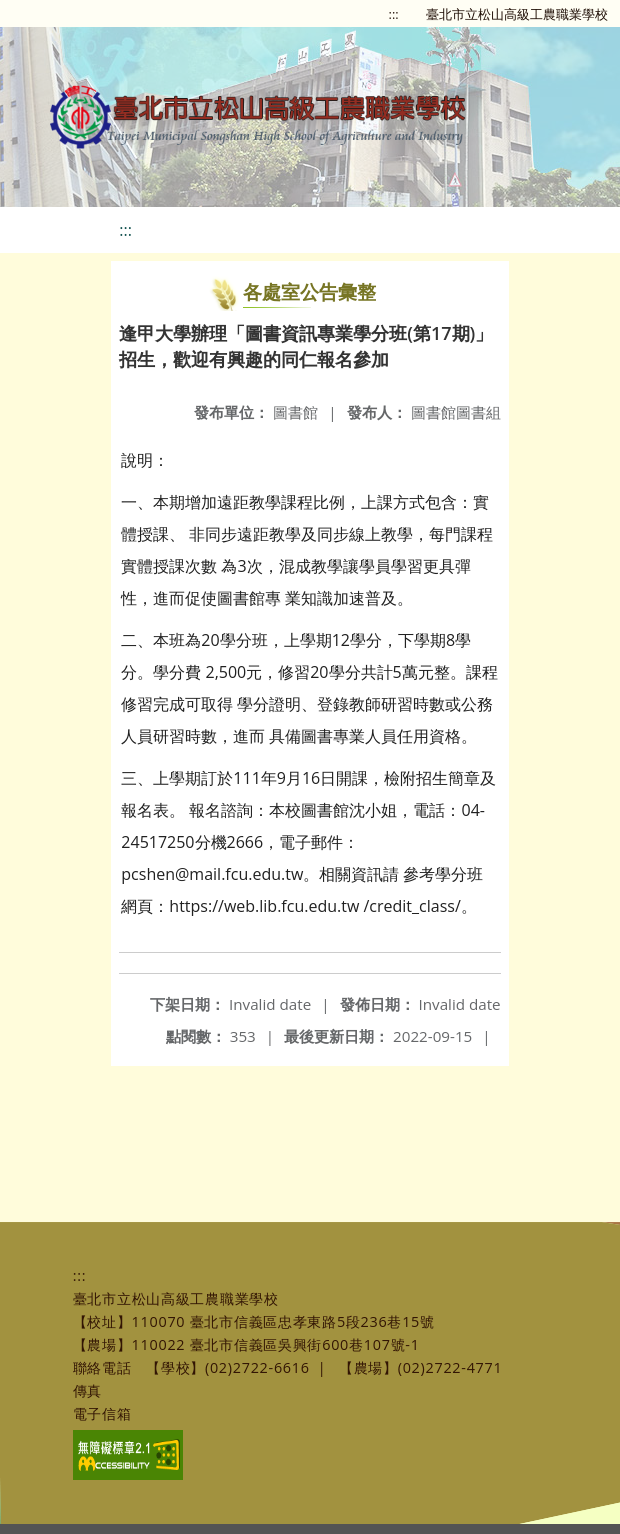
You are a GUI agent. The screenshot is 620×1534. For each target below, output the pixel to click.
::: (394, 14)
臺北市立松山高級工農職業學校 (517, 14)
